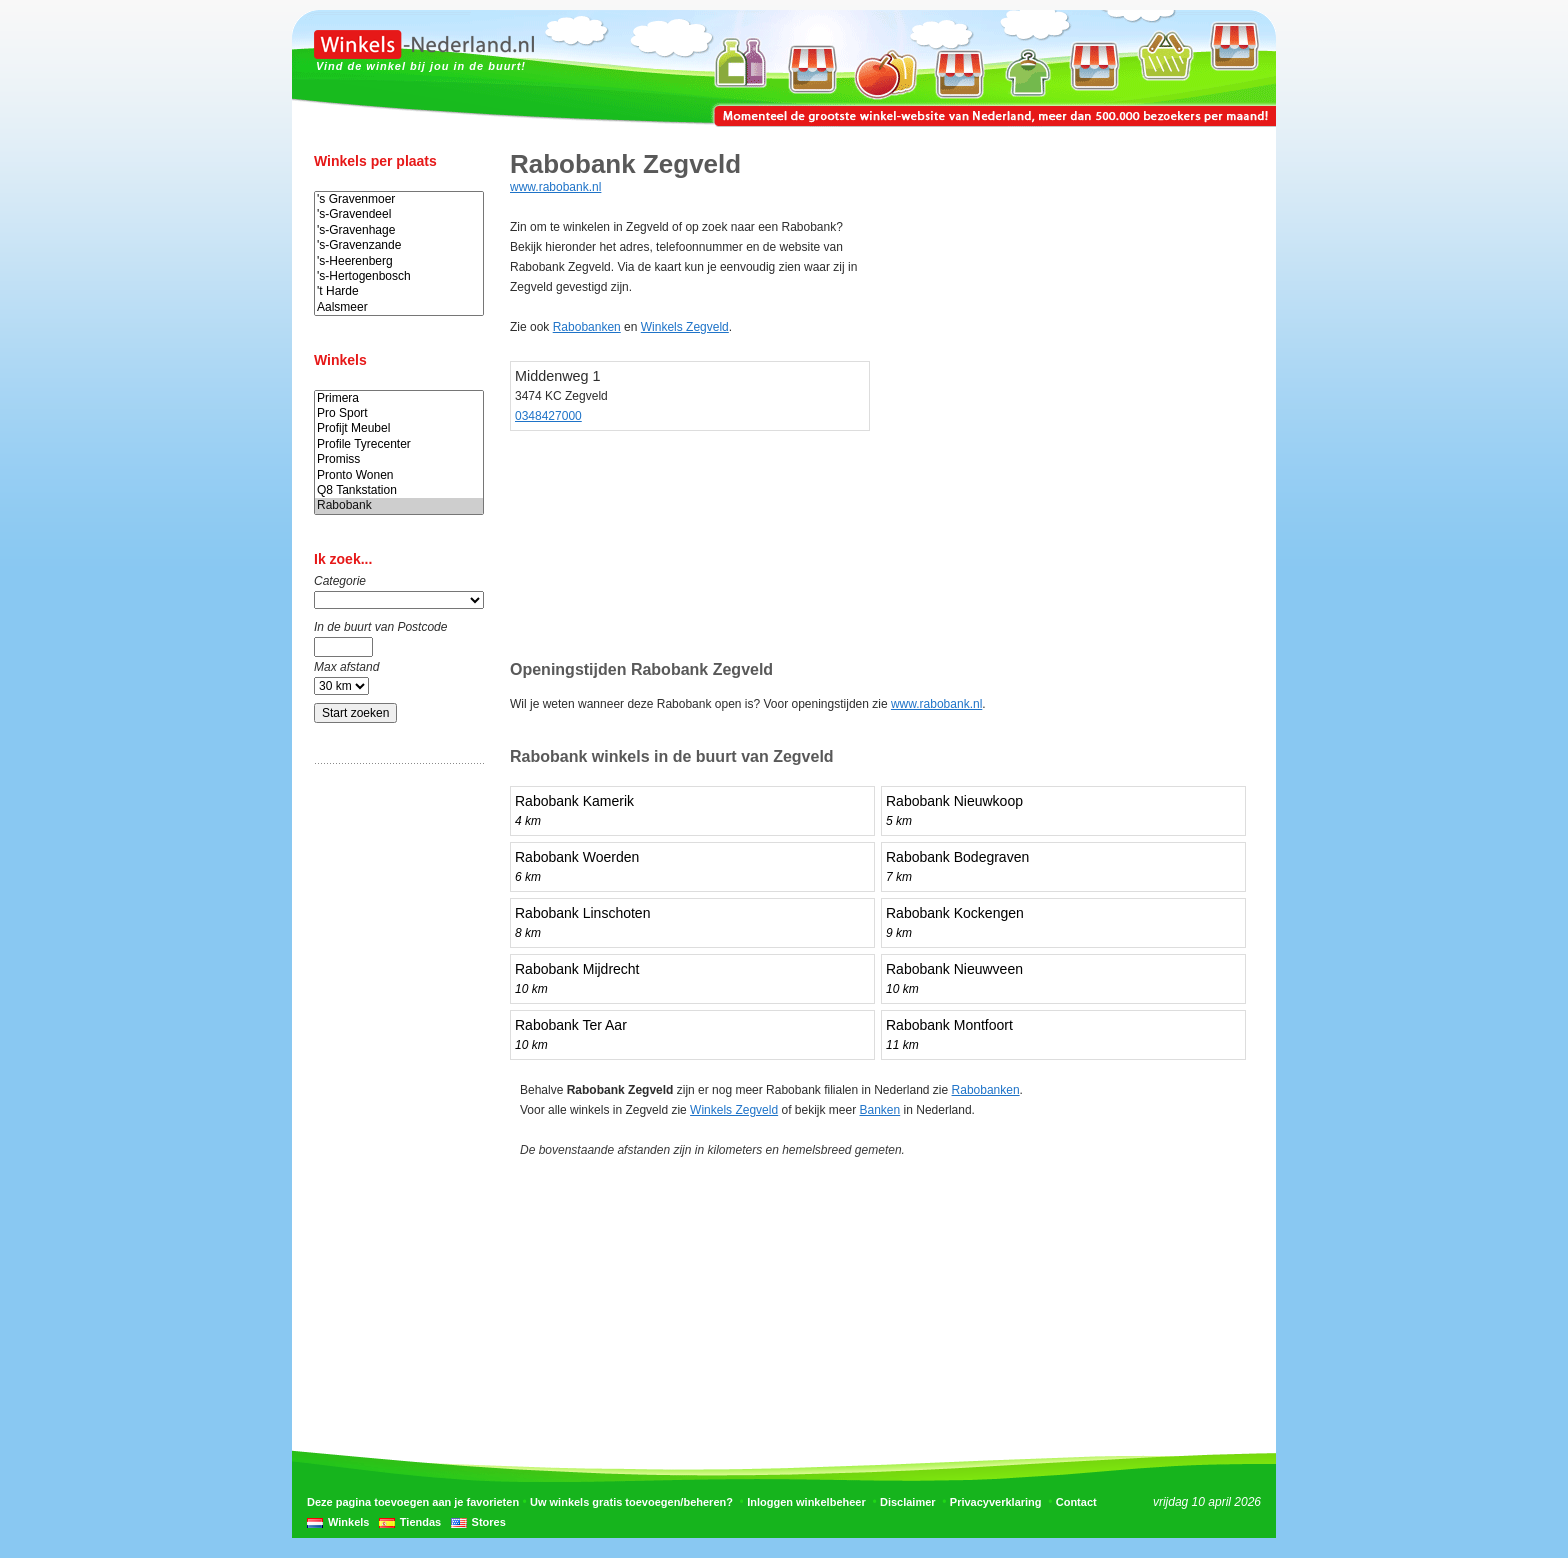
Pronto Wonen (399, 475)
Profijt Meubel (399, 428)
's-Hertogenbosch (399, 276)
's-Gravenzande (399, 245)
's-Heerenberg (399, 261)
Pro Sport (399, 413)
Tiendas (420, 1522)
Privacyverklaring (996, 1502)
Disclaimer (908, 1502)
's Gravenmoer (399, 199)
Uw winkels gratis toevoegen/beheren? (631, 1502)
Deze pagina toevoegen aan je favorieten (413, 1502)
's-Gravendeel (399, 214)
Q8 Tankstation (399, 490)
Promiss (399, 459)
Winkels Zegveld (685, 327)
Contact (1076, 1502)
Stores (489, 1522)
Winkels (348, 1522)
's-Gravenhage (399, 230)
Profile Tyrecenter (399, 444)
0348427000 (548, 416)
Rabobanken (587, 327)
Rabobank (399, 505)
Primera (399, 398)
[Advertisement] (394, 1093)
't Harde (399, 291)
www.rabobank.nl (555, 187)
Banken (880, 1110)
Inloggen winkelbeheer (806, 1502)
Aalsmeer (399, 307)
